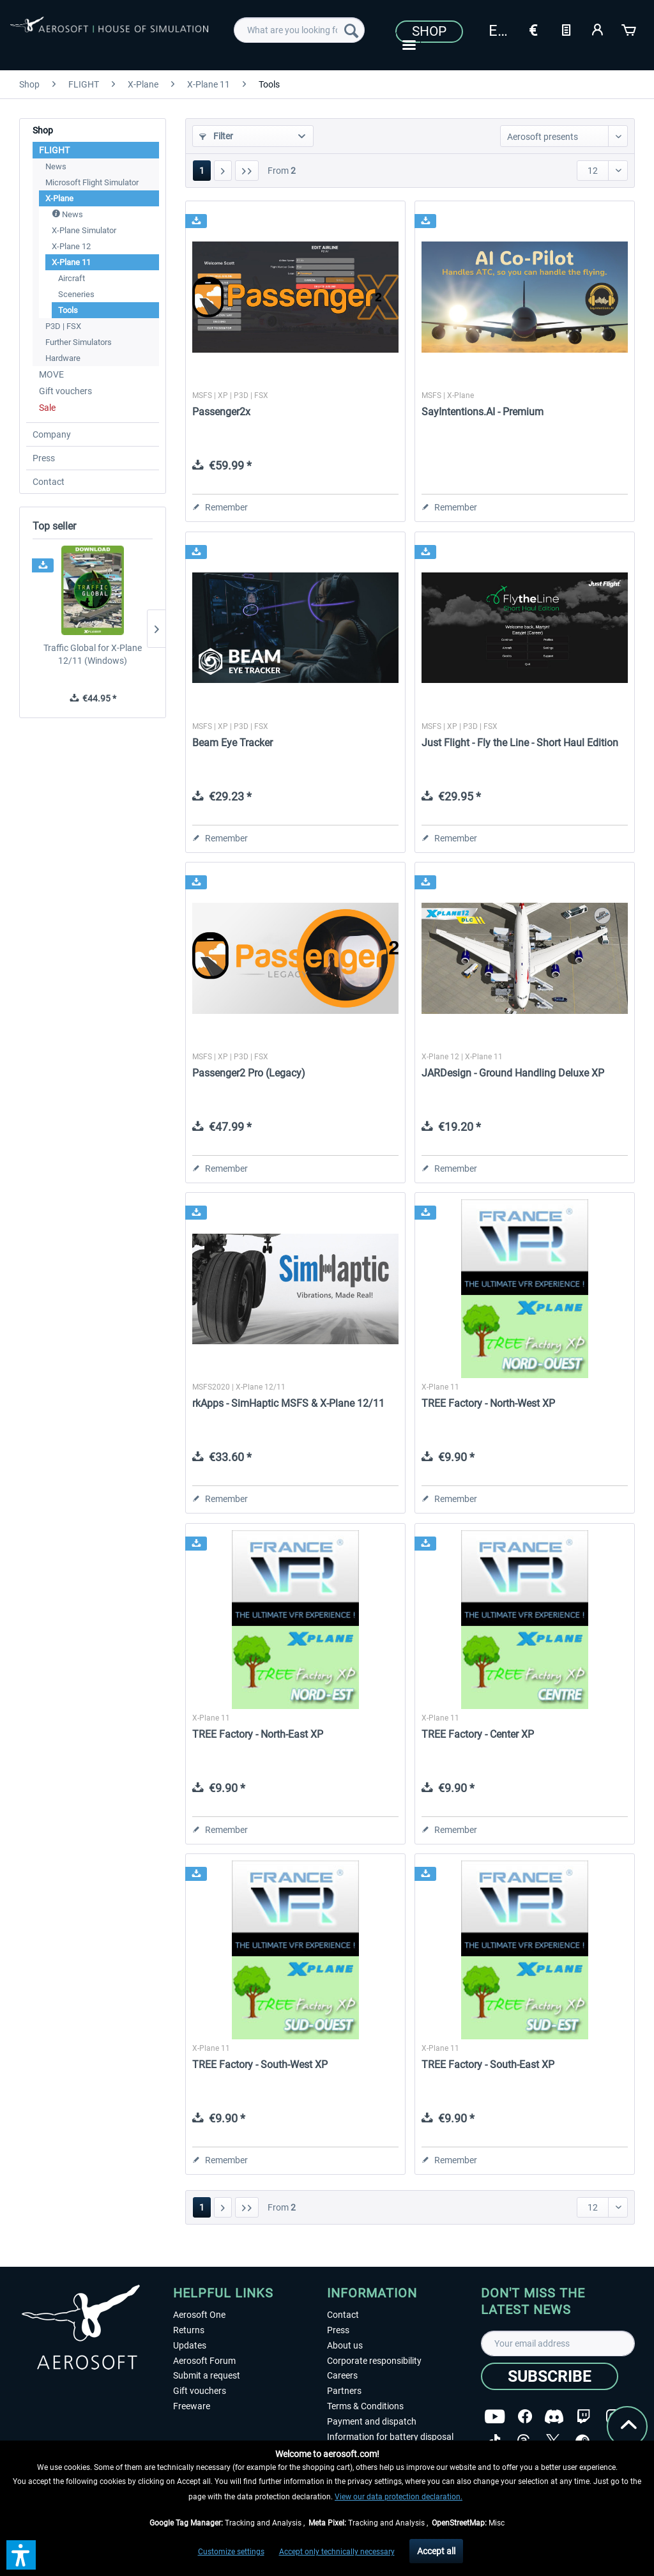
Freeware (191, 2406)
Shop (429, 31)
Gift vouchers (65, 391)
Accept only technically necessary (337, 2551)
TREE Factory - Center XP (478, 1734)
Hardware (62, 358)
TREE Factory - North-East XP (257, 1734)
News (55, 166)
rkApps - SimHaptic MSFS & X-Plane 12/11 (288, 1403)
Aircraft (71, 278)
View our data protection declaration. (398, 2496)
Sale (47, 407)
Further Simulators (78, 342)
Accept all (436, 2551)
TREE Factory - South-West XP (260, 2064)
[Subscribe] (549, 2376)
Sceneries (76, 294)
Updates (189, 2345)
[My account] (598, 29)
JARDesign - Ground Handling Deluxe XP (513, 1073)
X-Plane (59, 198)
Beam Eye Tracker (232, 743)
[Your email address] (558, 2343)
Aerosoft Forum (204, 2361)
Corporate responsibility (374, 2361)
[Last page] (247, 170)
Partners (344, 2391)
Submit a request (206, 2375)
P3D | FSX (63, 326)
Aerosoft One (199, 2315)
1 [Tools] (201, 170)
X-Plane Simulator (84, 230)
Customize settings (231, 2551)
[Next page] (223, 170)
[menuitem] (299, 30)
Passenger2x (221, 412)
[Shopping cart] (630, 29)
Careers (342, 2375)
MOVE (51, 374)
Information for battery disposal (390, 2437)
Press (44, 458)
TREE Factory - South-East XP (488, 2064)
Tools (68, 310)
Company (52, 434)
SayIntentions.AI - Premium (483, 412)
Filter (216, 136)
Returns (188, 2330)
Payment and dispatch (371, 2421)
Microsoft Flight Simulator (92, 182)
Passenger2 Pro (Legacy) (248, 1073)
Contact (49, 482)
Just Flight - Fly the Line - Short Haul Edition (520, 743)
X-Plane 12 (71, 246)
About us (345, 2345)
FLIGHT (54, 150)
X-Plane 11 (71, 262)
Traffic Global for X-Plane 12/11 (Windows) (92, 654)
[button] (21, 2555)
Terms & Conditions (365, 2406)
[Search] (351, 30)
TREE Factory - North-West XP (488, 1403)
